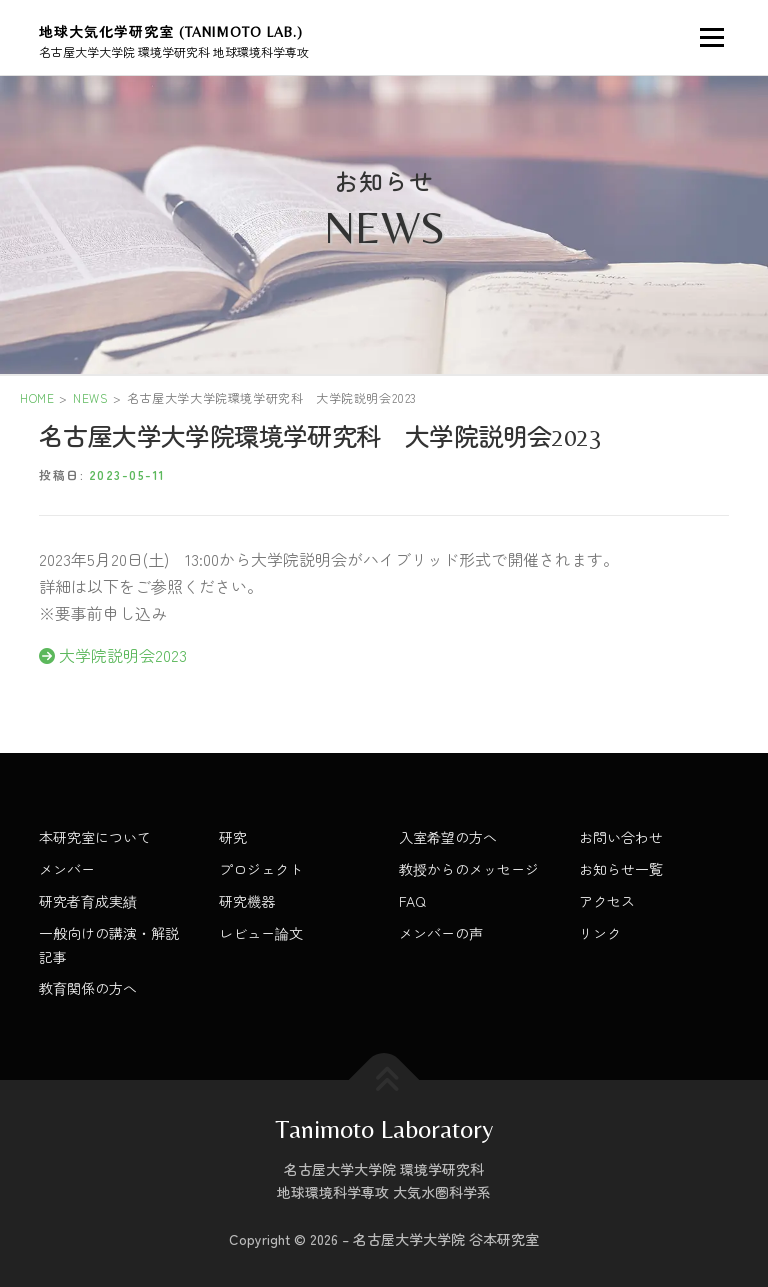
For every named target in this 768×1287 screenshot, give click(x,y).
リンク (600, 933)
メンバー (67, 869)
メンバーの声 (441, 933)
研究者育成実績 (88, 901)
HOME (37, 397)
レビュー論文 (261, 933)
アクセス (607, 901)
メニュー (711, 37)
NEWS (90, 397)
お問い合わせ (621, 837)
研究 (233, 837)
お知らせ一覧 (621, 869)
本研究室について (95, 837)
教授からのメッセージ (469, 869)
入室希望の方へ (448, 837)
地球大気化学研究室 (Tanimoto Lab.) (171, 32)
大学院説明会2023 (113, 655)
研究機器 (247, 901)
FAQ (412, 901)
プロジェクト (261, 869)
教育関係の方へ (88, 988)
